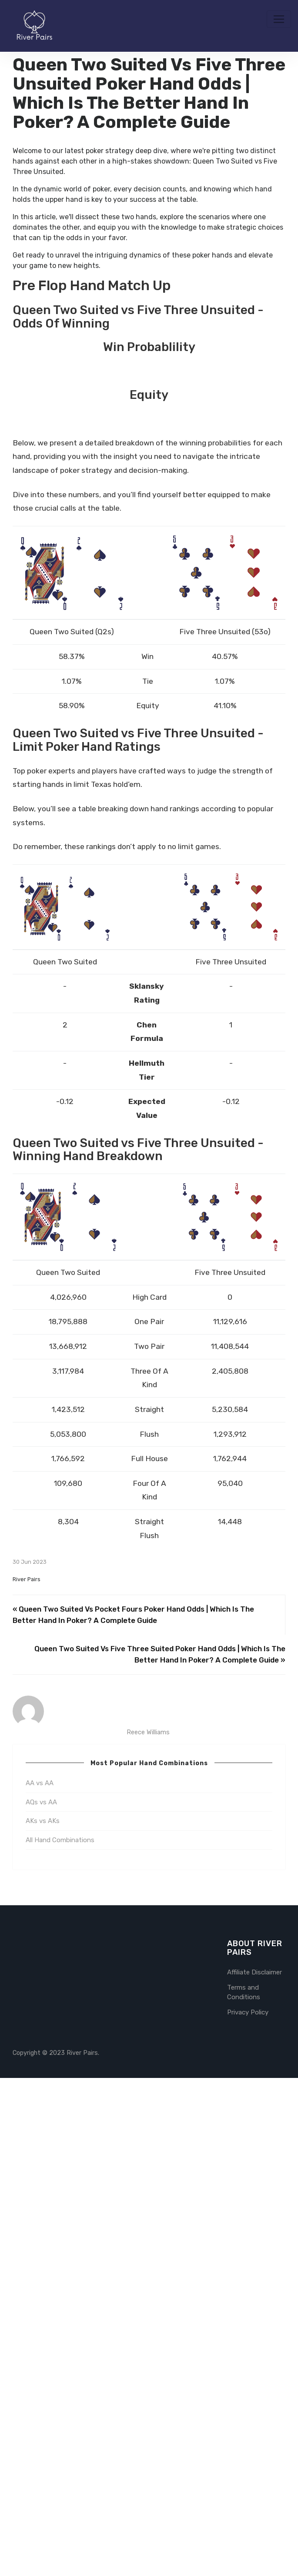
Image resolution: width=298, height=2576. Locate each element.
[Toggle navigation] (279, 19)
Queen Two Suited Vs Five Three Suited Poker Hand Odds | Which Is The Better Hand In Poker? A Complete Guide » (159, 2153)
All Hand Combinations (60, 2338)
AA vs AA (40, 2281)
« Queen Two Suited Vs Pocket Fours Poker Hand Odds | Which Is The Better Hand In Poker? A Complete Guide (133, 2113)
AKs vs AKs (43, 2319)
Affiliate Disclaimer (254, 2471)
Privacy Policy (247, 2510)
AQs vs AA (41, 2301)
